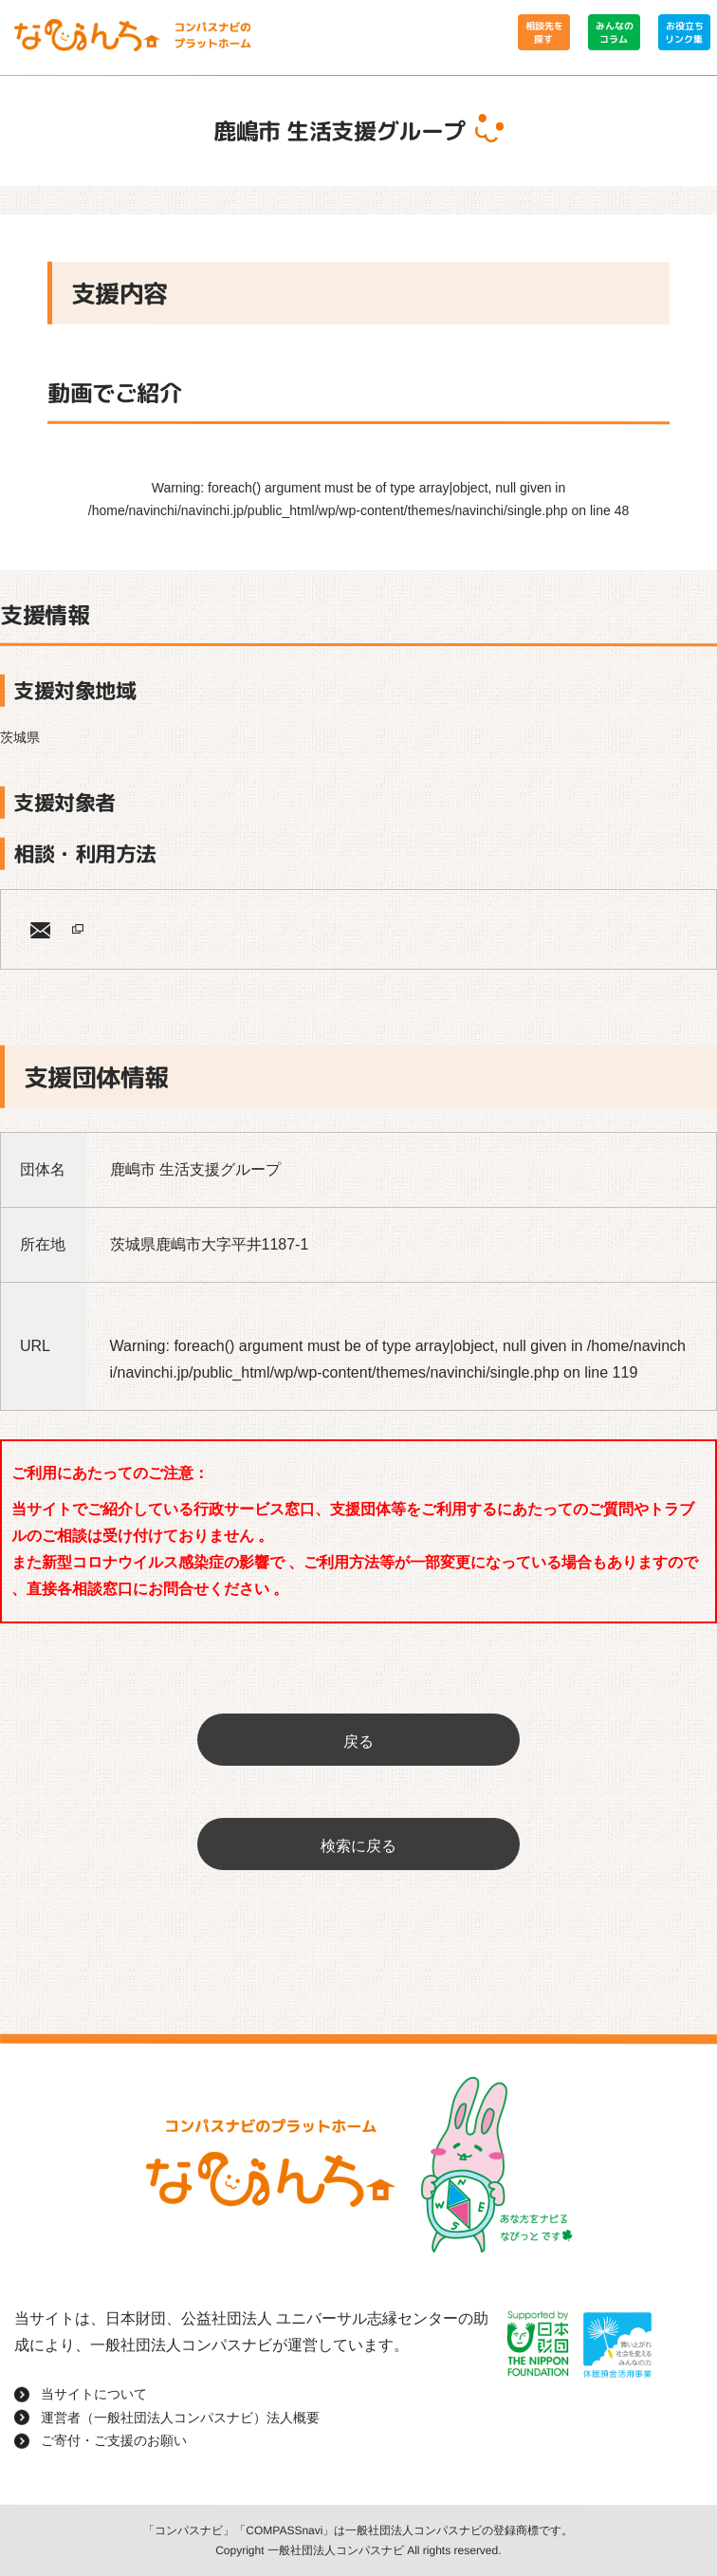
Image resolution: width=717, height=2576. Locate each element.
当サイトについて (94, 2392)
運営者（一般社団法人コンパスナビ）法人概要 (180, 2416)
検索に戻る (358, 1846)
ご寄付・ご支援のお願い (114, 2439)
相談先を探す (543, 32)
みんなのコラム (614, 32)
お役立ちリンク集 (684, 32)
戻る (358, 1741)
